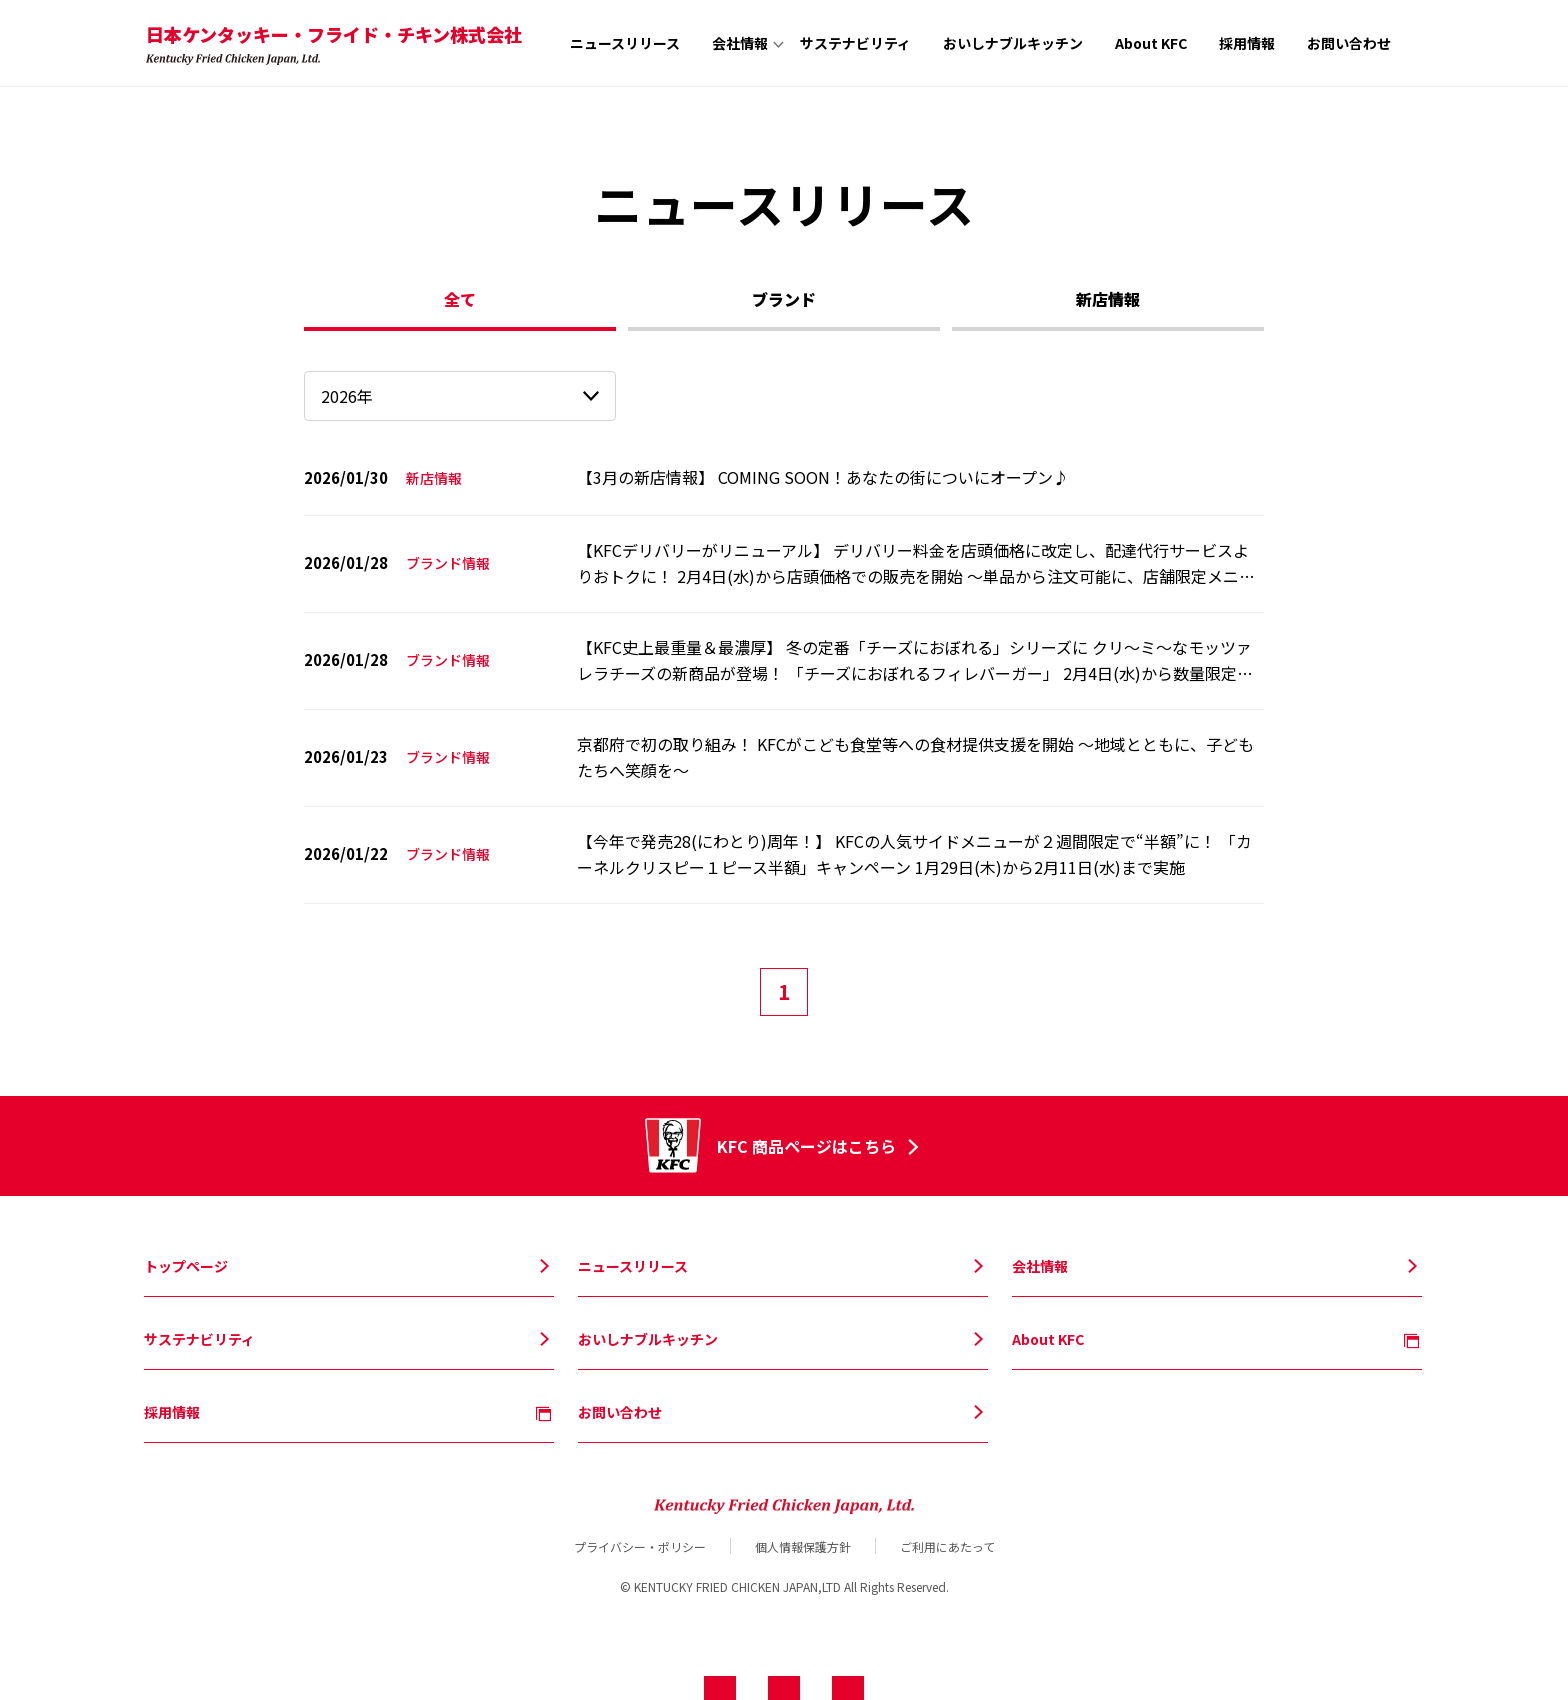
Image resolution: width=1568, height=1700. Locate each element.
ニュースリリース (625, 43)
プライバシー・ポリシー (640, 1546)
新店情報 (1108, 299)
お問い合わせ (1349, 43)
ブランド (784, 299)
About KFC (1151, 43)
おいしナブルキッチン (1013, 43)
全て (460, 299)
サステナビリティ (855, 43)
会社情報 (740, 43)
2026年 (347, 396)
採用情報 (1247, 43)
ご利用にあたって (947, 1546)
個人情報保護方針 (803, 1546)
